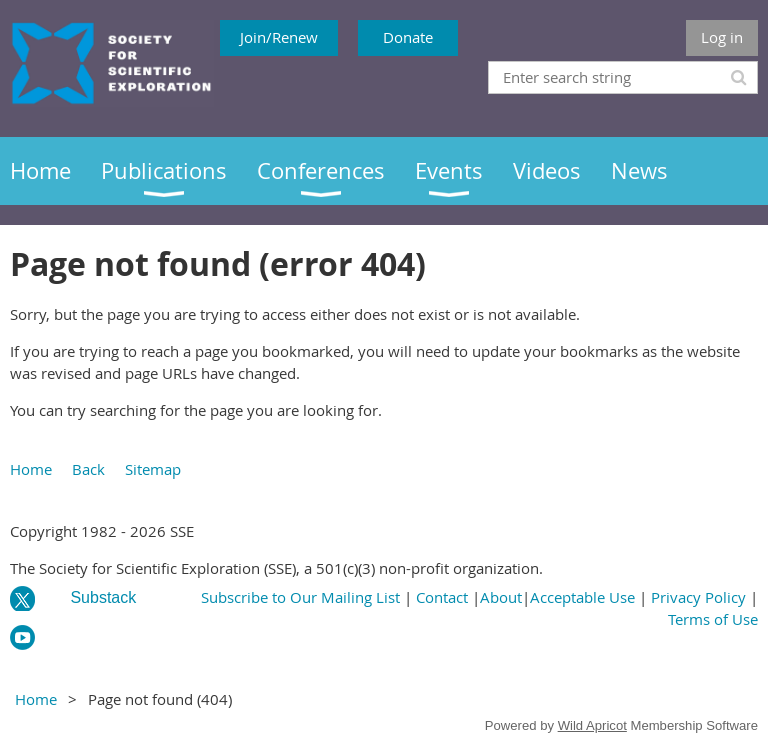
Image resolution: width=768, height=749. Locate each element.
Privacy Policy (698, 597)
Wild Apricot (592, 725)
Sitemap (153, 469)
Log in (722, 37)
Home (31, 469)
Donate (408, 37)
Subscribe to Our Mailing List (300, 597)
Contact (442, 597)
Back (88, 469)
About (501, 597)
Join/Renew (279, 37)
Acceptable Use (582, 597)
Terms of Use (713, 619)
